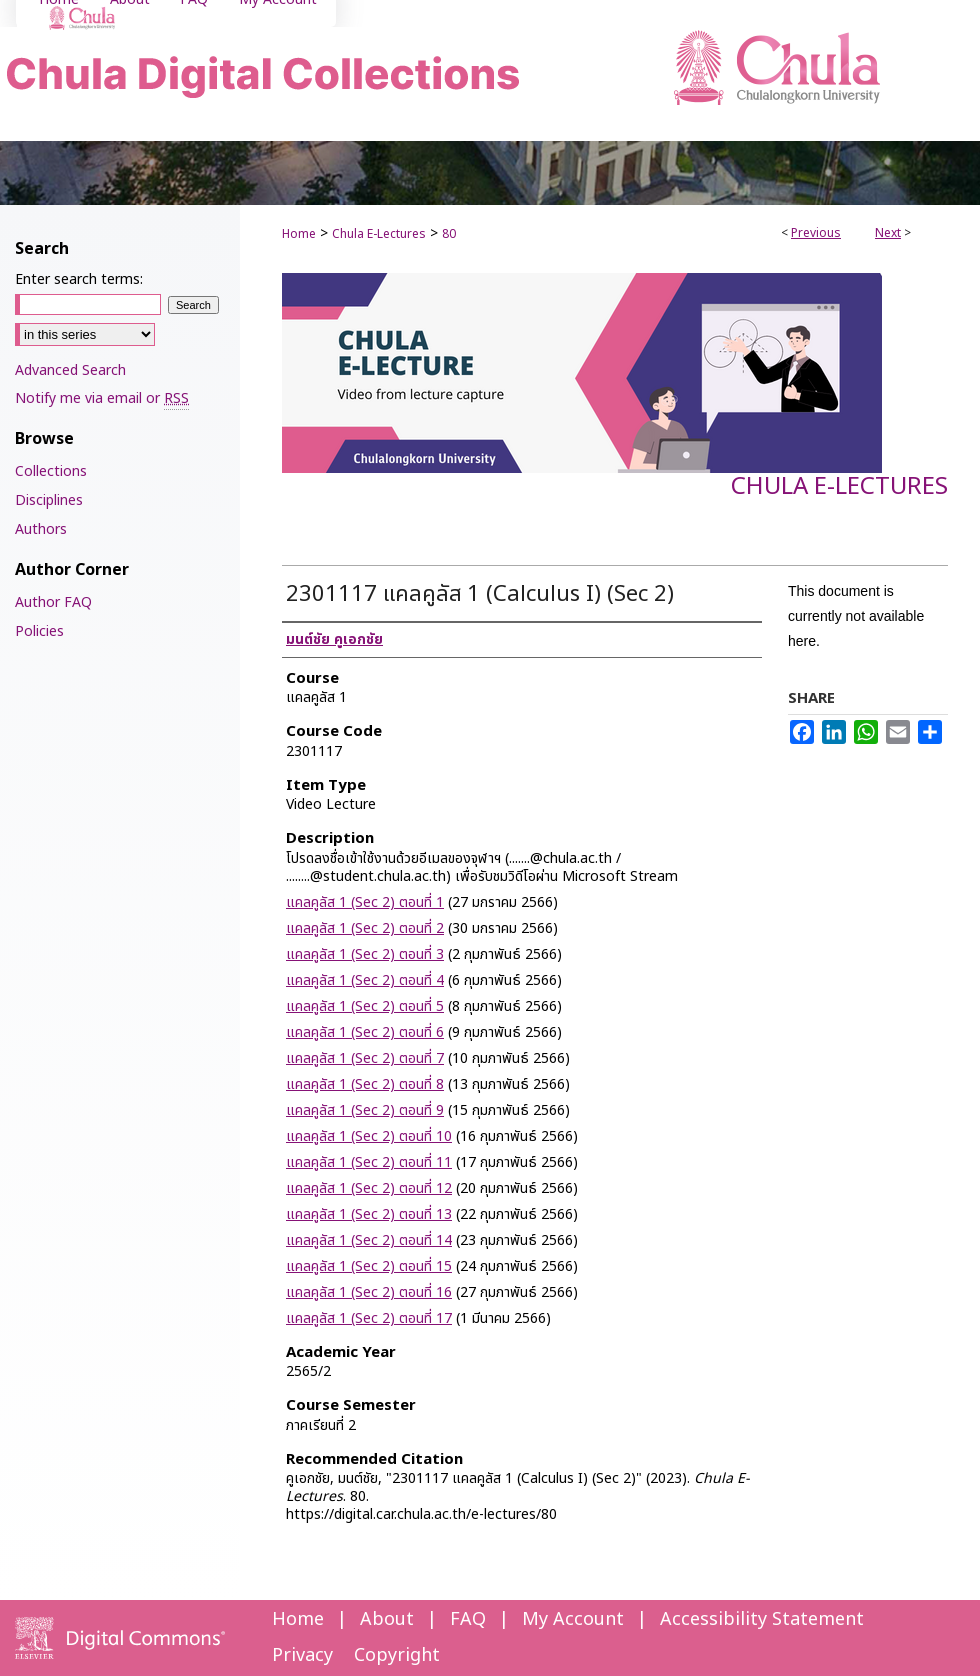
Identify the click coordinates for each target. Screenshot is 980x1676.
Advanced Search (70, 370)
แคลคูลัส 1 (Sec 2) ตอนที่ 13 (369, 1214)
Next (888, 233)
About (387, 1619)
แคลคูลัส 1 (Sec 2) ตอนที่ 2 (365, 928)
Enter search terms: (79, 279)
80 (449, 234)
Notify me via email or (102, 398)
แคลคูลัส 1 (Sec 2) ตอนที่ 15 (369, 1266)
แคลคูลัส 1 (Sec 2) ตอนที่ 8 (365, 1084)
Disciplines (49, 500)
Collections (51, 471)
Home (299, 234)
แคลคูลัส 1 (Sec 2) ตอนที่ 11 (369, 1162)
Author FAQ (53, 602)
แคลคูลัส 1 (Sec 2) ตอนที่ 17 (369, 1318)
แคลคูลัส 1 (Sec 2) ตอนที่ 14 (369, 1240)
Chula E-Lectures (379, 234)
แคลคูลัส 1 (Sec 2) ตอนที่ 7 (365, 1058)
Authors (41, 529)
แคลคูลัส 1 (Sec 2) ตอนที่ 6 (365, 1032)
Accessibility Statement (762, 1619)
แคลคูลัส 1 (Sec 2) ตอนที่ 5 (365, 1006)
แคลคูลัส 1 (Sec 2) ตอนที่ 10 (369, 1136)
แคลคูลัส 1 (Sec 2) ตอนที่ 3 (365, 954)
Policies (39, 631)
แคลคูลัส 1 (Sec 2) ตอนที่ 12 (369, 1188)
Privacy (302, 1655)
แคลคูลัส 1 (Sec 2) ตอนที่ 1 (365, 902)
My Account (573, 1619)
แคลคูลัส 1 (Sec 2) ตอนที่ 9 (365, 1110)
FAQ (468, 1619)
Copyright (397, 1655)
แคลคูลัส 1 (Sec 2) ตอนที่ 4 (365, 980)
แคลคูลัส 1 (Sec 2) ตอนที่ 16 (369, 1292)
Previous (816, 233)
